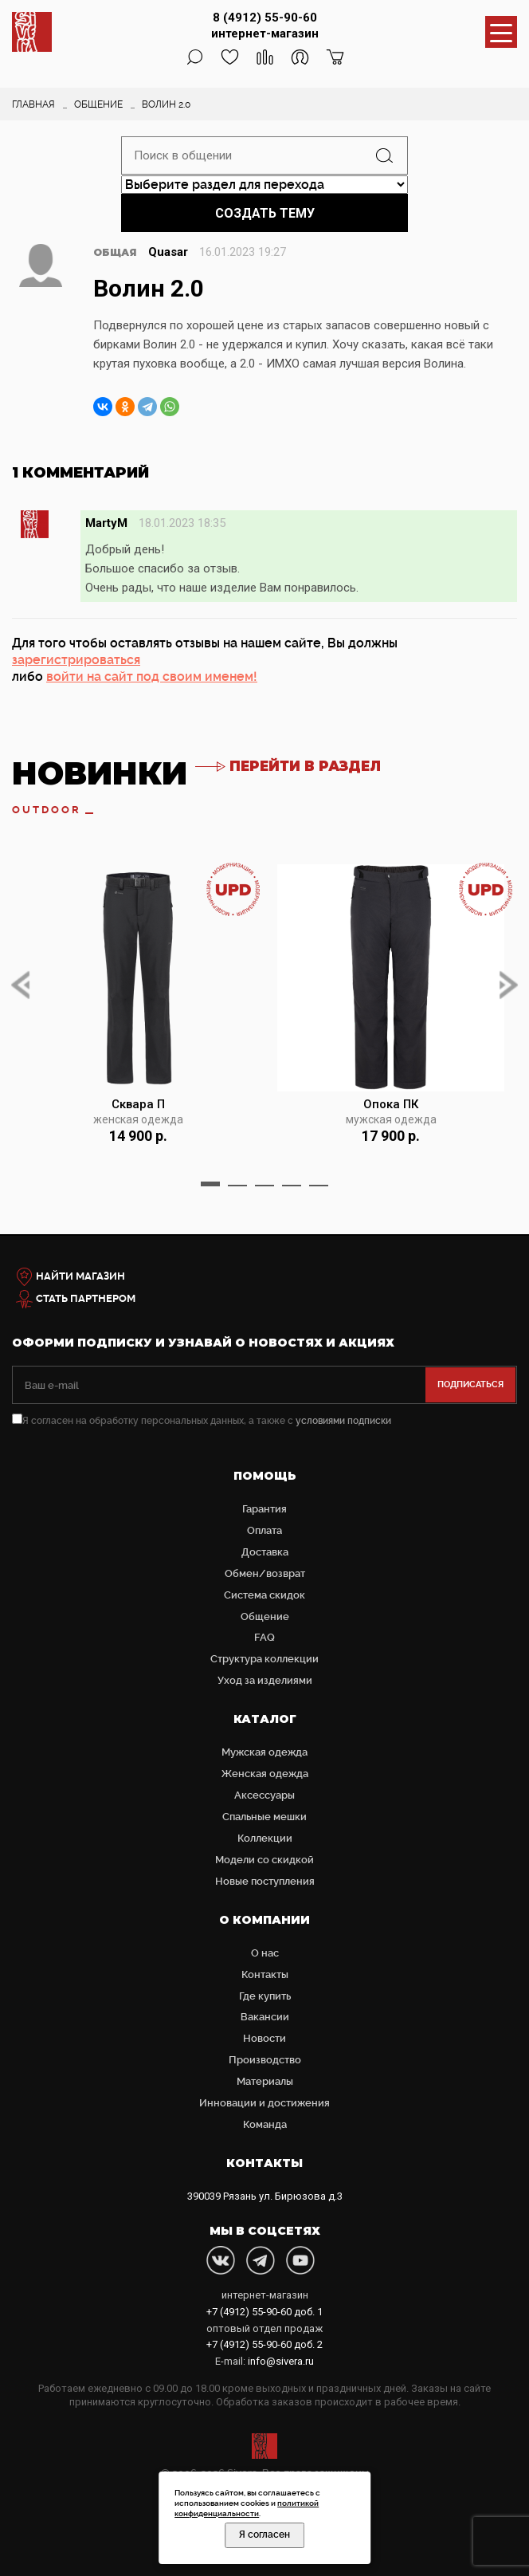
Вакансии (265, 2017)
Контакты (264, 1974)
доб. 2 (264, 2344)
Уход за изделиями (264, 1680)
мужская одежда (391, 1120)
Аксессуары (264, 1795)
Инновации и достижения (264, 2103)
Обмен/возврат (265, 1573)
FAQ (264, 1637)
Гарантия (264, 1509)
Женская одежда (264, 1774)
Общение (265, 1616)
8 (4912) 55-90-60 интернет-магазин (265, 25)
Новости (264, 2038)
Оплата (264, 1530)
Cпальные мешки (264, 1817)
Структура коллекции (264, 1659)
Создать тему (265, 213)
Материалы (265, 2081)
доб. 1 (264, 2312)
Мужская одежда (264, 1752)
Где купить (265, 1996)
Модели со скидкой (264, 1860)
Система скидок (264, 1595)
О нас (265, 1953)
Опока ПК (390, 1104)
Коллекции (264, 1838)
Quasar (168, 252)
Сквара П (138, 1104)
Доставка (264, 1552)
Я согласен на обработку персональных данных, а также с (201, 1420)
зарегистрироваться (76, 659)
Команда (265, 2124)
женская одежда (138, 1120)
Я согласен (264, 2534)
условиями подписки (343, 1420)
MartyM (106, 523)
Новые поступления (265, 1881)
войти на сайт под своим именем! (151, 676)
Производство (265, 2060)
